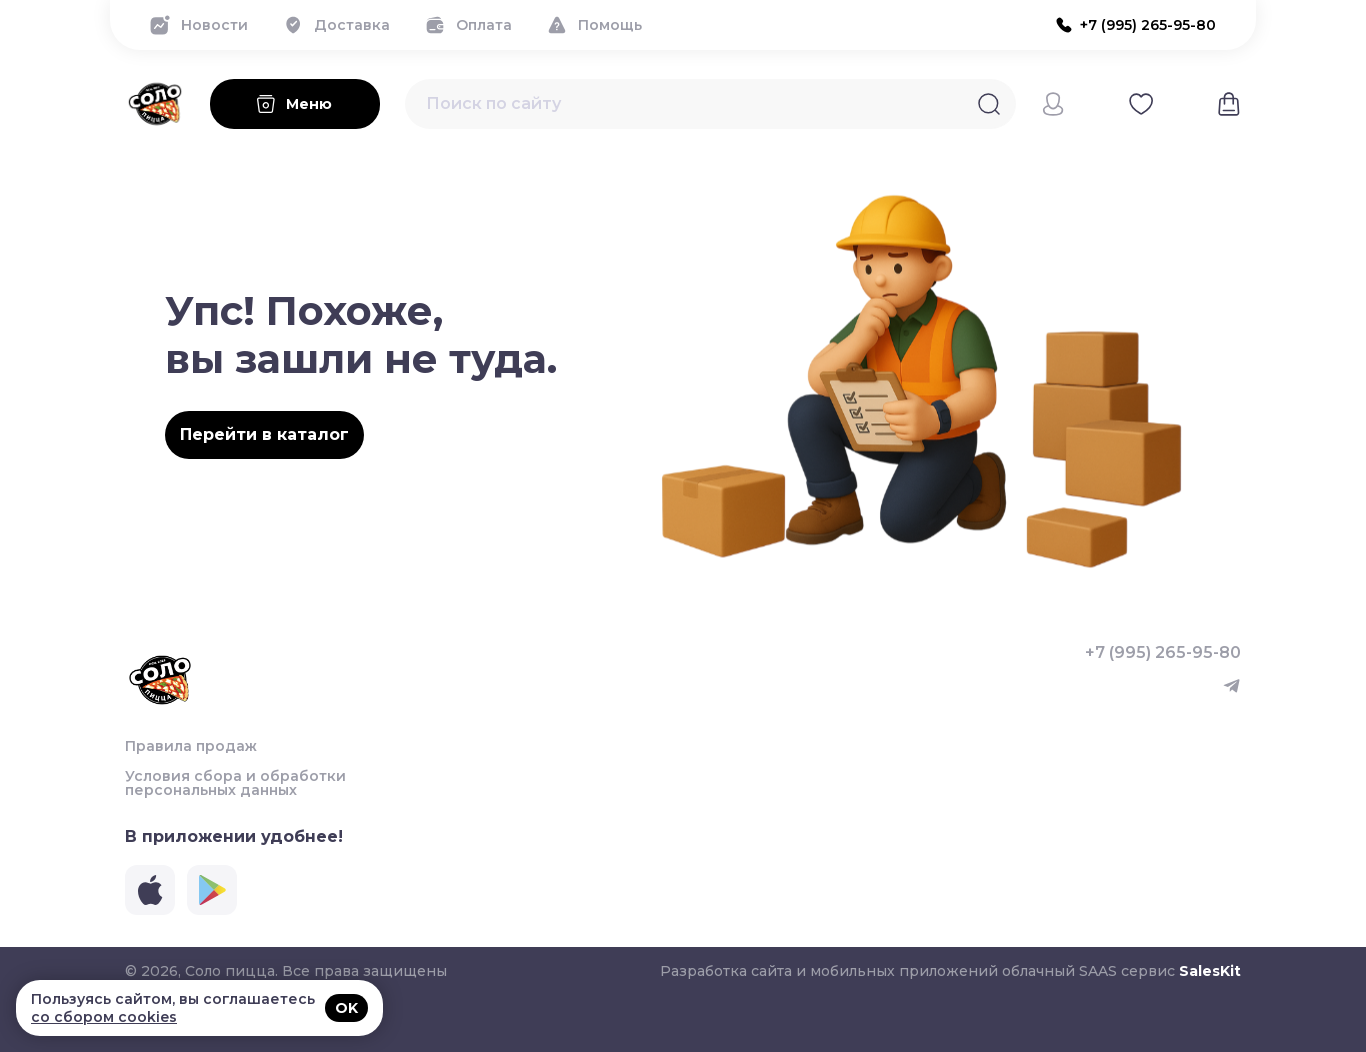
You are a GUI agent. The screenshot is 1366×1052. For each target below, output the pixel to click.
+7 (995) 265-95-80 (1163, 653)
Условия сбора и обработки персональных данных (235, 783)
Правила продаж (191, 746)
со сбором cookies (104, 1017)
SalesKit (1210, 971)
